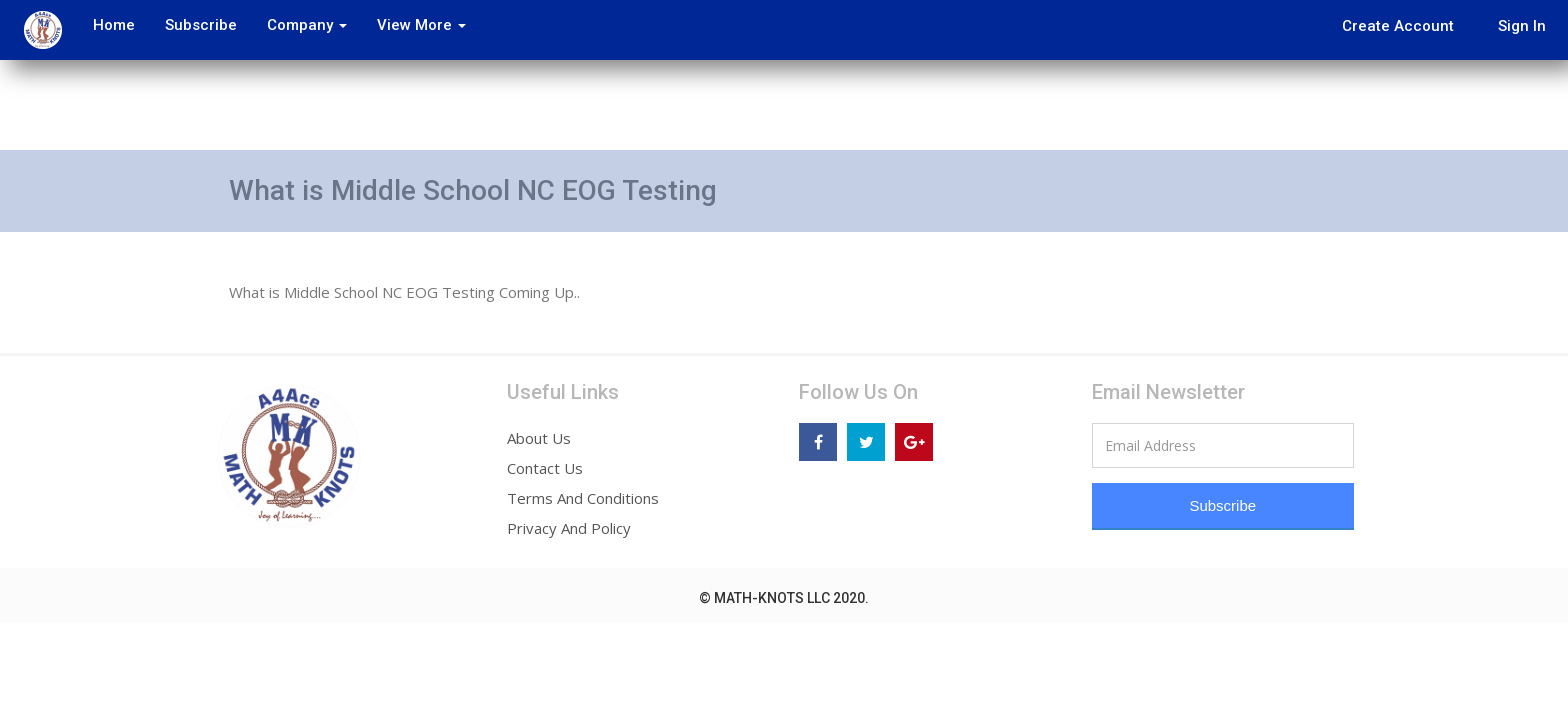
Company (299, 25)
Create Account (1398, 26)
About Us (539, 438)
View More (413, 25)
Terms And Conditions (583, 498)
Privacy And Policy (569, 528)
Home (106, 25)
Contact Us (545, 468)
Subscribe (193, 25)
